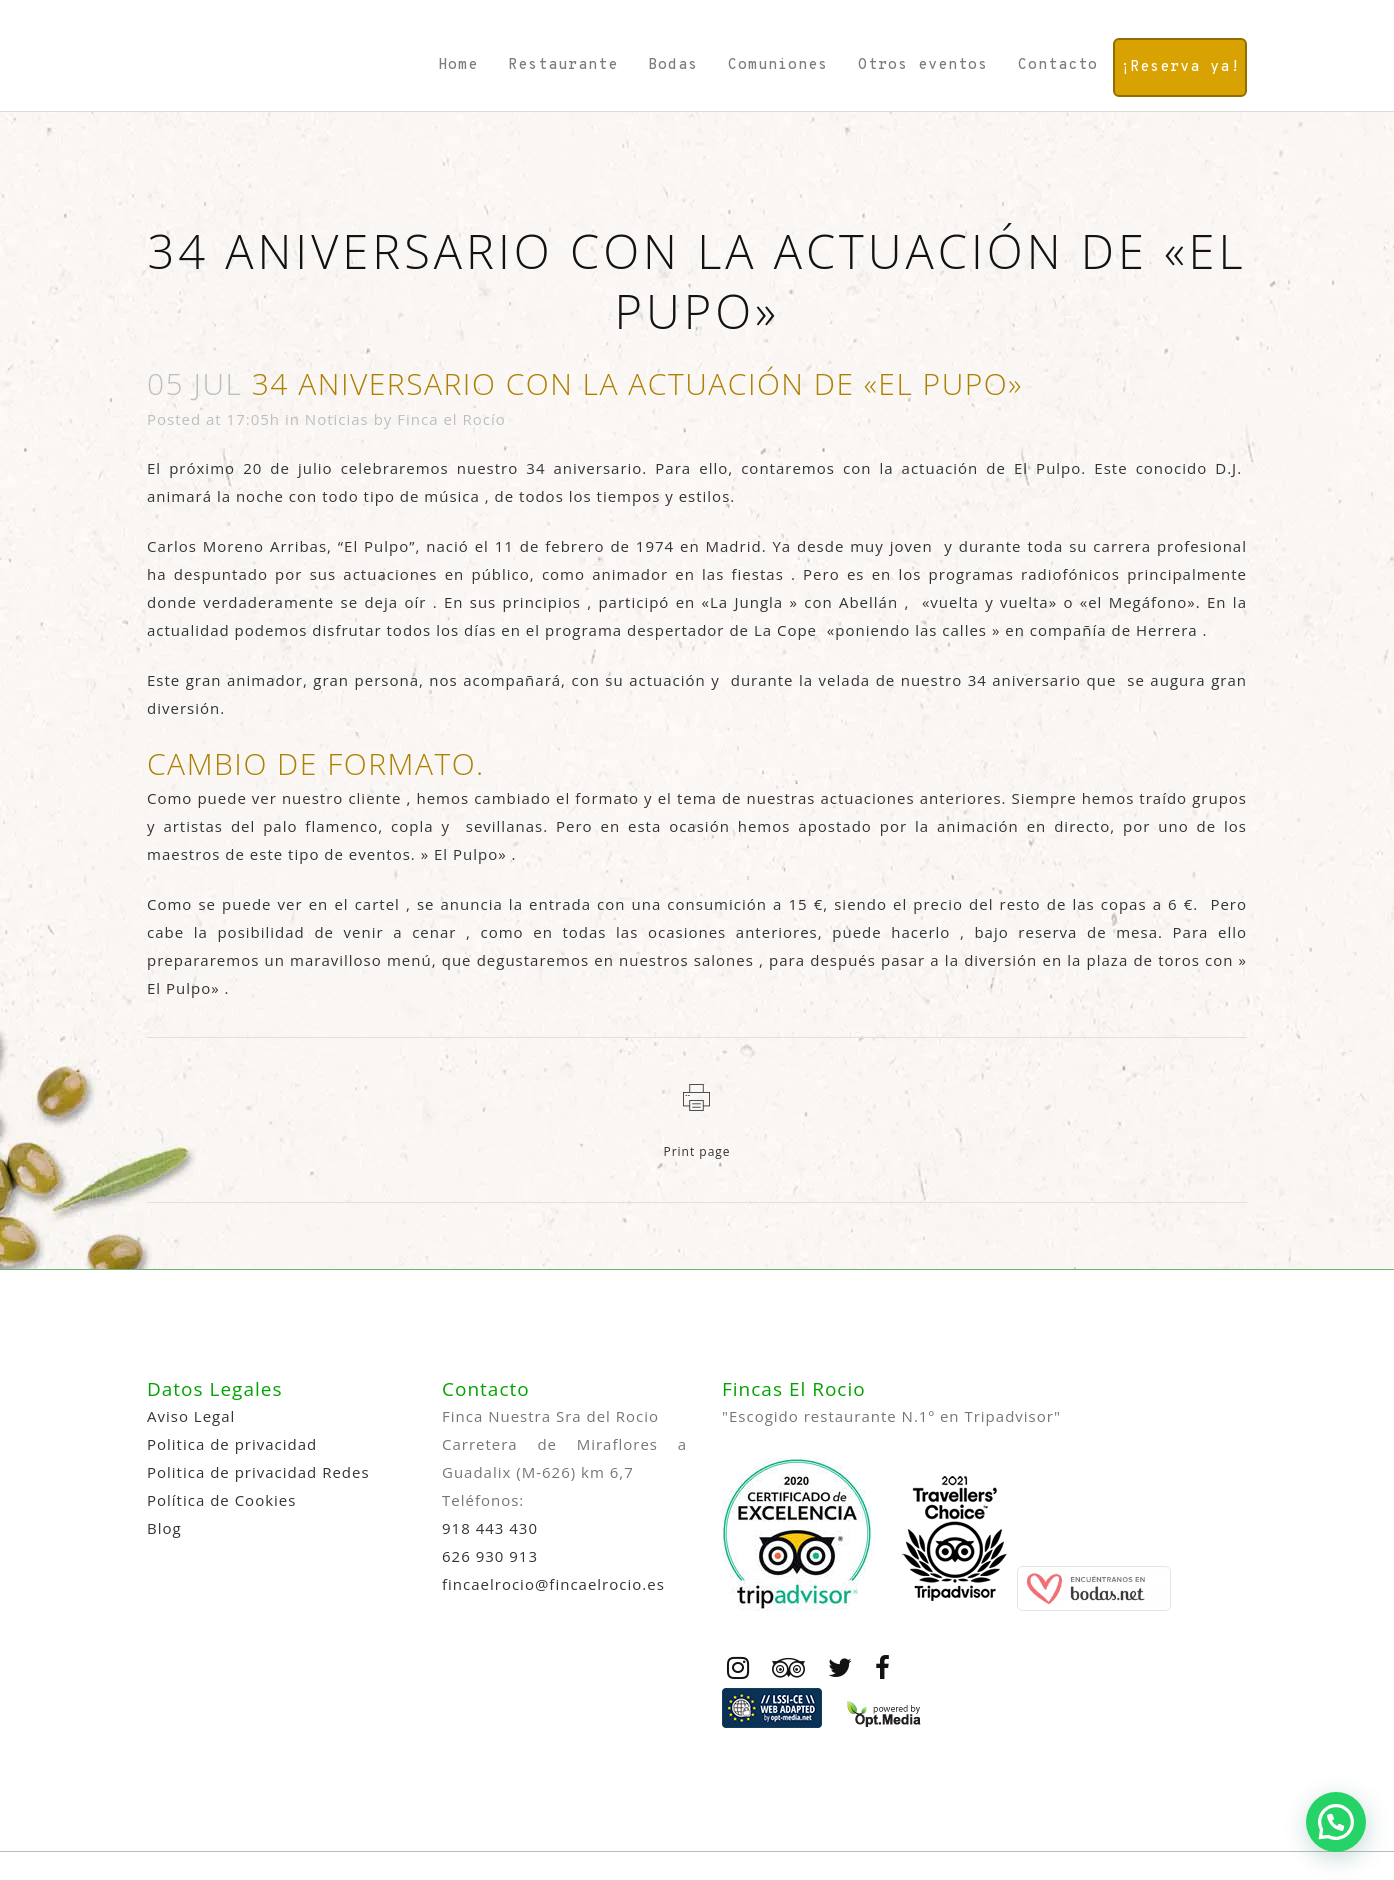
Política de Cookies (221, 1500)
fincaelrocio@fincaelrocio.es (553, 1584)
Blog (164, 1528)
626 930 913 (490, 1556)
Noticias (337, 419)
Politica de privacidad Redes (258, 1472)
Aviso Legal (191, 1416)
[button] (1336, 1822)
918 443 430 (490, 1528)
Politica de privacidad (232, 1444)
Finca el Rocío (451, 419)
